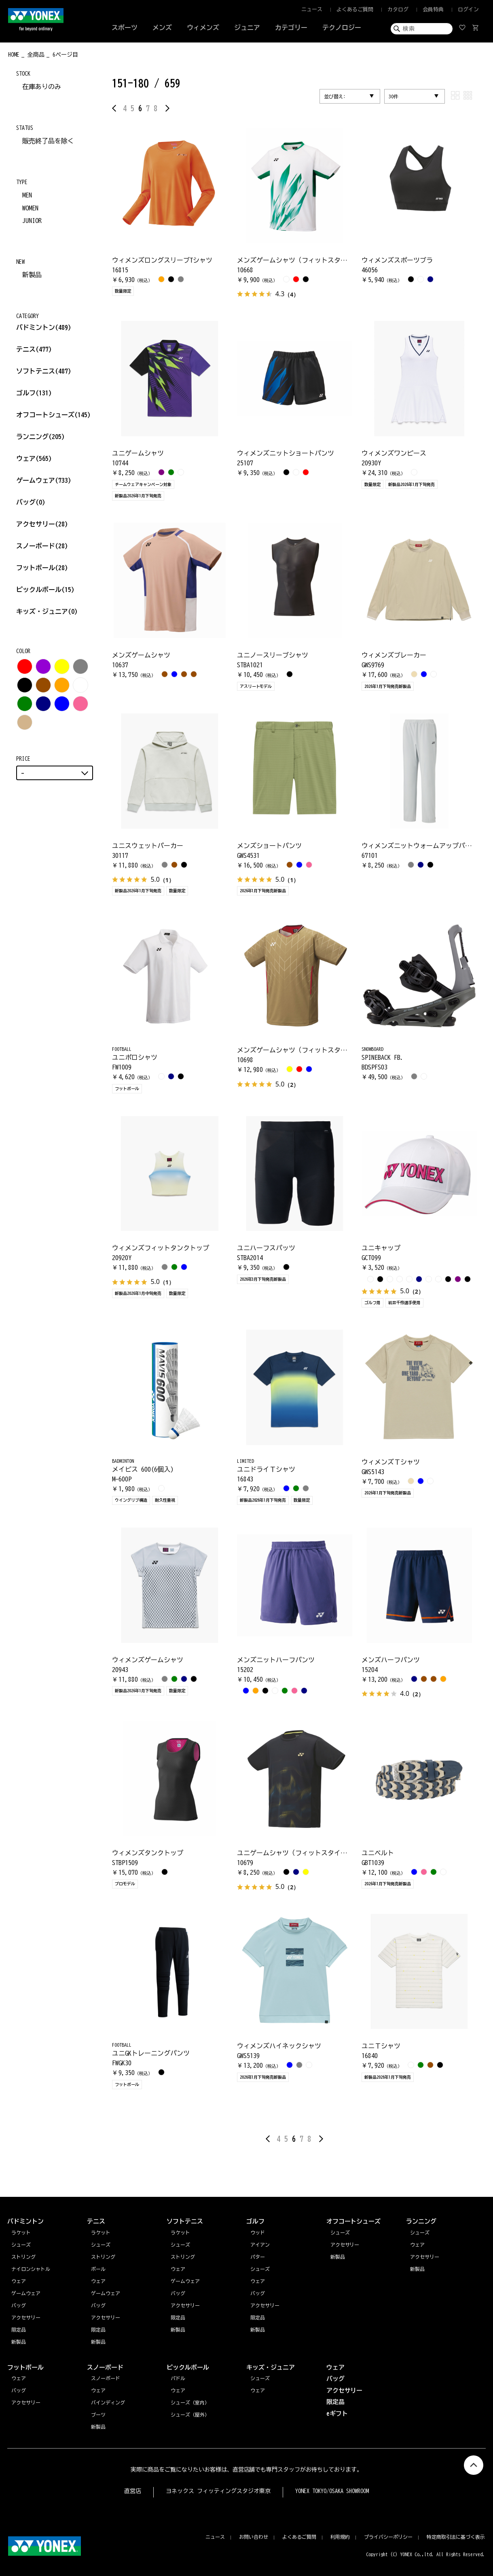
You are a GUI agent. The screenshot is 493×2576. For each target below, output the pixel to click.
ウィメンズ (203, 27)
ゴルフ (34, 393)
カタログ (397, 9)
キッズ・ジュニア (47, 611)
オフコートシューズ (53, 415)
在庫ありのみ (41, 86)
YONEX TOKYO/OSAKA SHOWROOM (332, 2491)
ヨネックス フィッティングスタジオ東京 (218, 2491)
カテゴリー (291, 27)
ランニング (40, 436)
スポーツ (125, 27)
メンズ (162, 27)
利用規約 (340, 2536)
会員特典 (433, 9)
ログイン (468, 9)
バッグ (30, 502)
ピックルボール (45, 589)
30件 (393, 96)
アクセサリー (42, 524)
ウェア (34, 458)
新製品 (32, 275)
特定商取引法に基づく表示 (456, 2536)
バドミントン (35, 327)
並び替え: (335, 96)
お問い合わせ (253, 2536)
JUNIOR (32, 220)
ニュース (311, 9)
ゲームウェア (43, 480)
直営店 (132, 2491)
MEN (27, 195)
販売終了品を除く (48, 141)
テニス (26, 349)
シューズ (420, 2232)
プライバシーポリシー (388, 2536)
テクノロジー (341, 27)
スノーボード (42, 546)
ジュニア (247, 27)
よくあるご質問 (354, 9)
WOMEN (30, 208)
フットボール (42, 567)
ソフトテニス (43, 371)
